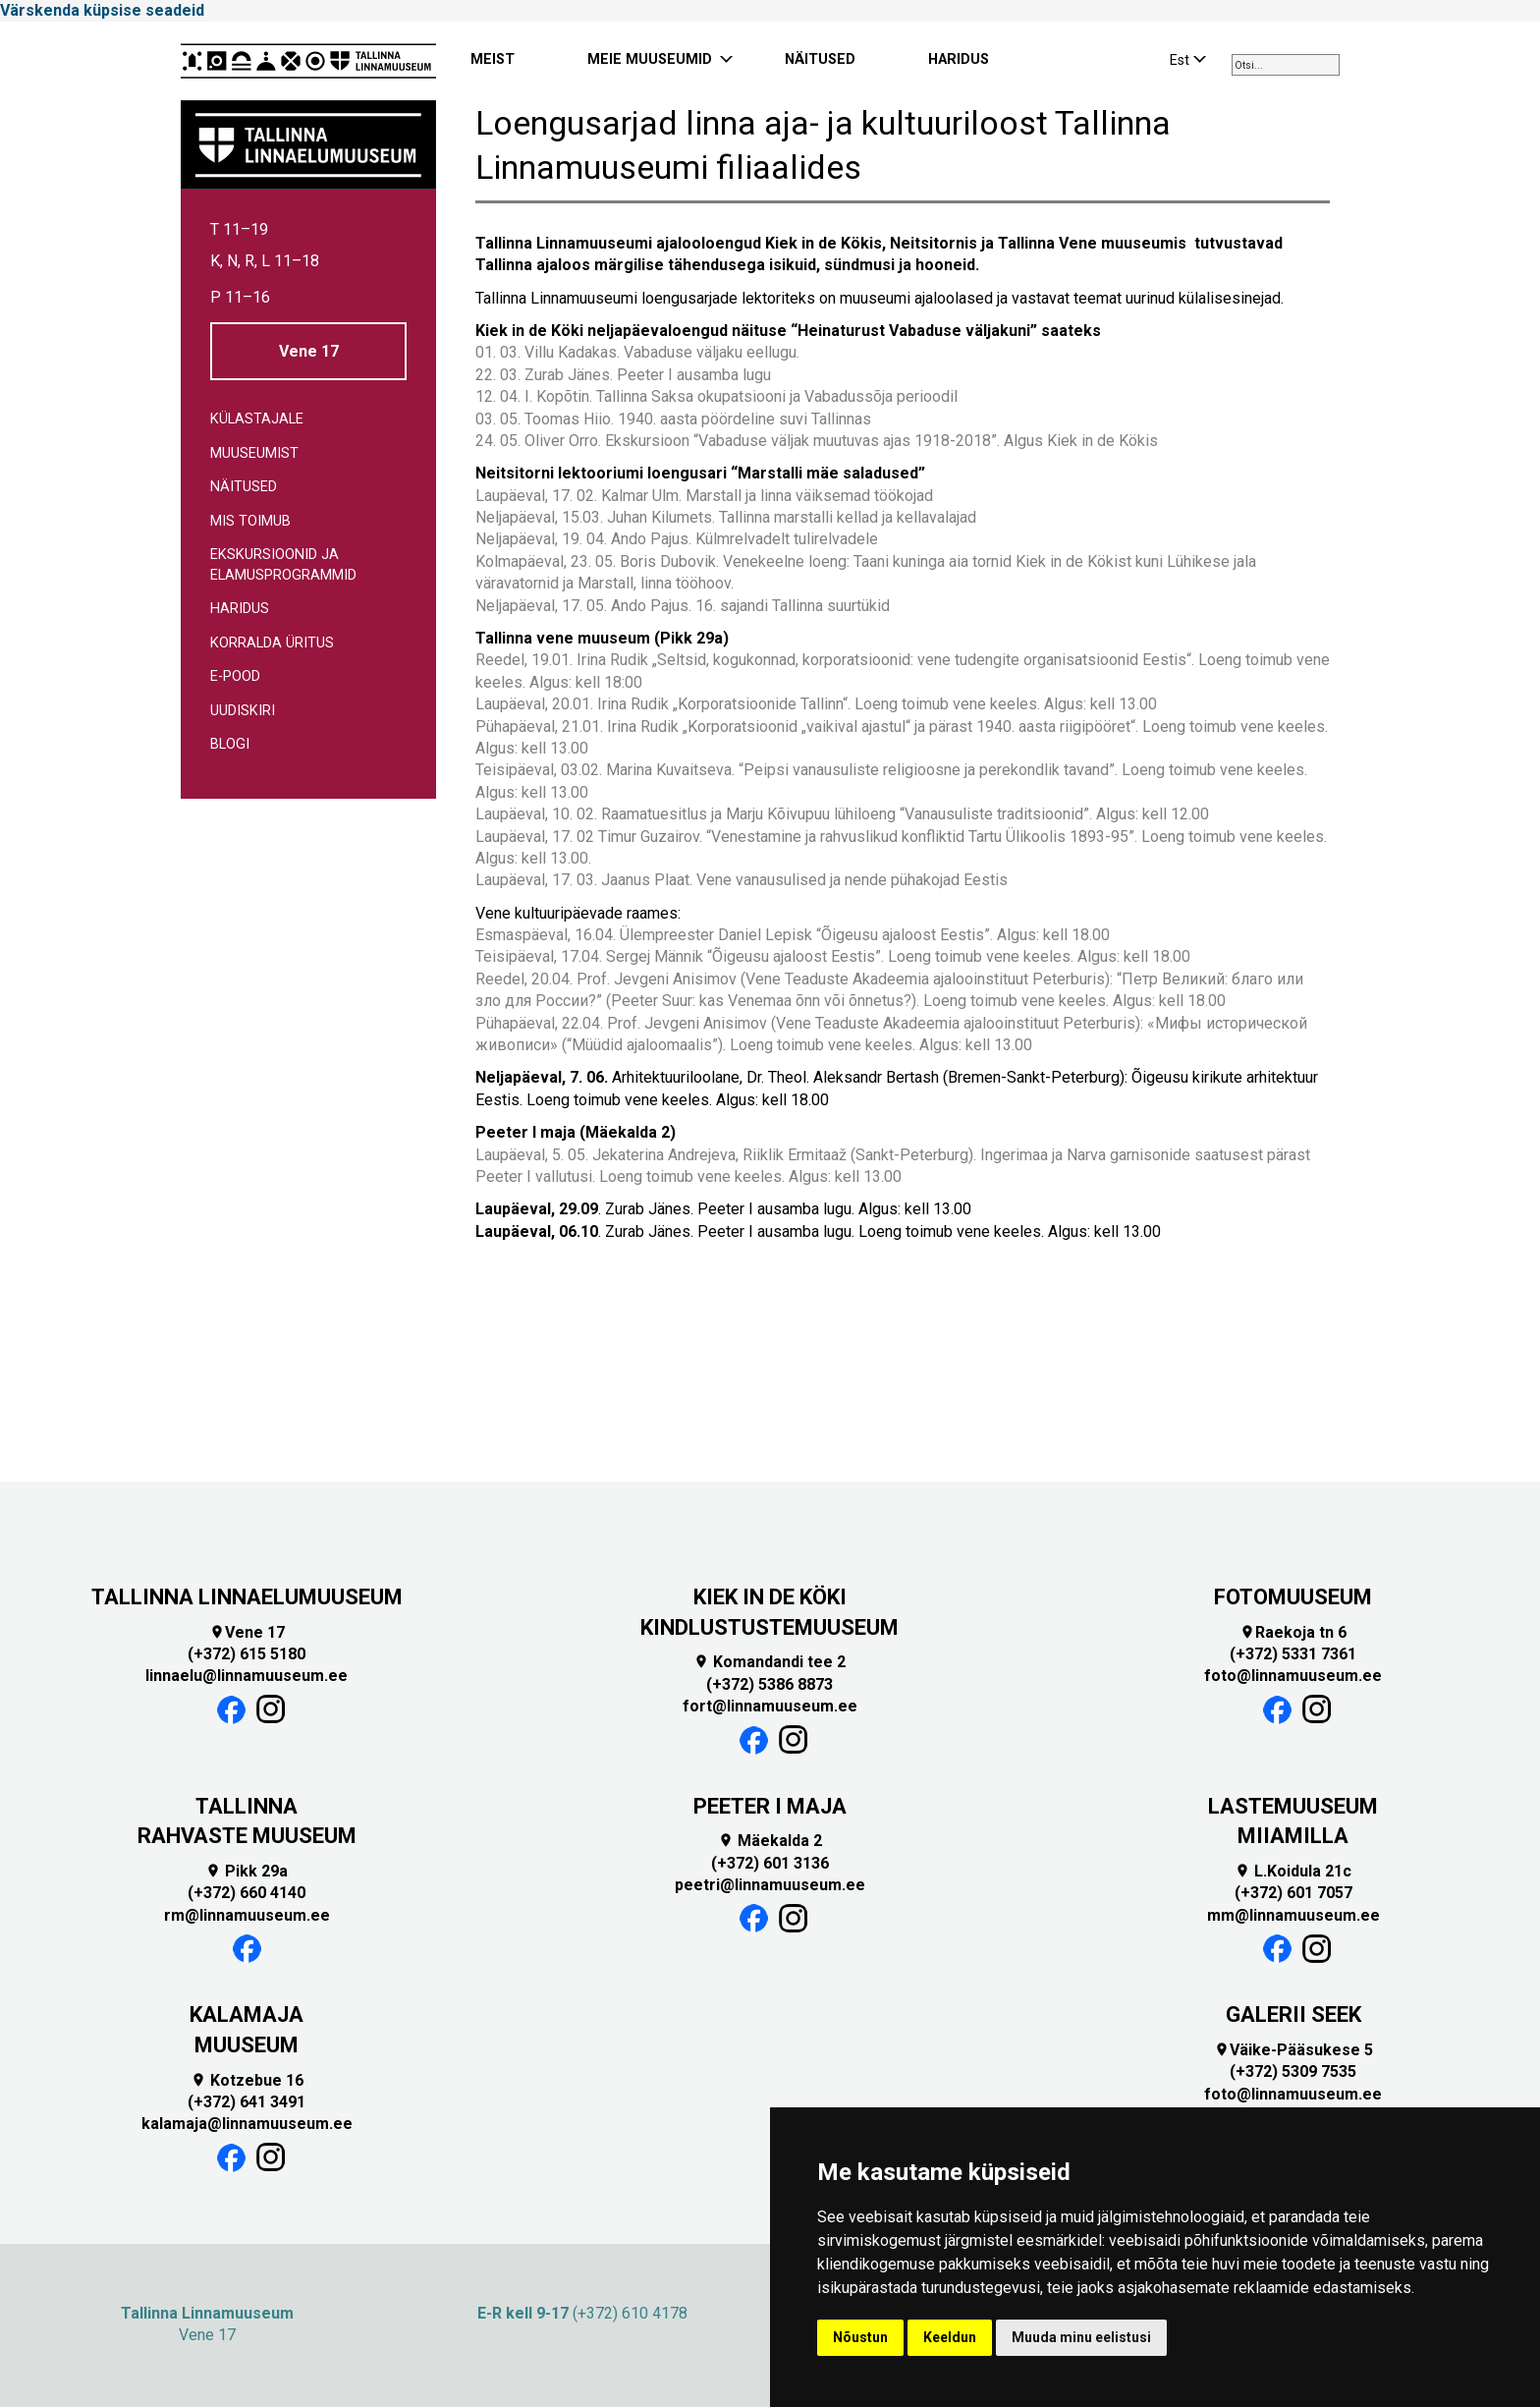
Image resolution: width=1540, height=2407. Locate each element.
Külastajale (256, 419)
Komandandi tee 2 (769, 1661)
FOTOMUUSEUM (1293, 1597)
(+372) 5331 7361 (1293, 1654)
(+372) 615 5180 (246, 1654)
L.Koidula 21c (1293, 1871)
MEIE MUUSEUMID (649, 59)
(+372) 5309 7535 (1293, 2071)
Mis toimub (250, 521)
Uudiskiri (242, 710)
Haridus (239, 608)
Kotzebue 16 (247, 2080)
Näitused (243, 486)
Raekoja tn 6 (1293, 1632)
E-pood (235, 676)
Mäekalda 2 (770, 1840)
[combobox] (1286, 65)
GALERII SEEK (1293, 2014)
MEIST (492, 59)
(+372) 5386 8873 (769, 1684)
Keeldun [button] (949, 2337)
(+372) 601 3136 (770, 1863)
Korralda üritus (272, 643)
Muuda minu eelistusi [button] (1081, 2337)
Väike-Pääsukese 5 (1293, 2050)
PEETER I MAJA (770, 1806)
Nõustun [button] (860, 2337)
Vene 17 (309, 351)
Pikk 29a (246, 1871)
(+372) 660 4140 (246, 1892)
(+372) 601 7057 (1293, 1892)
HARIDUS (958, 59)
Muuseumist (254, 453)
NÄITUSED (820, 59)
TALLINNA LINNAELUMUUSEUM (247, 1597)
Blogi (229, 744)
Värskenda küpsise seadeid (102, 10)
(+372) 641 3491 (246, 2102)
